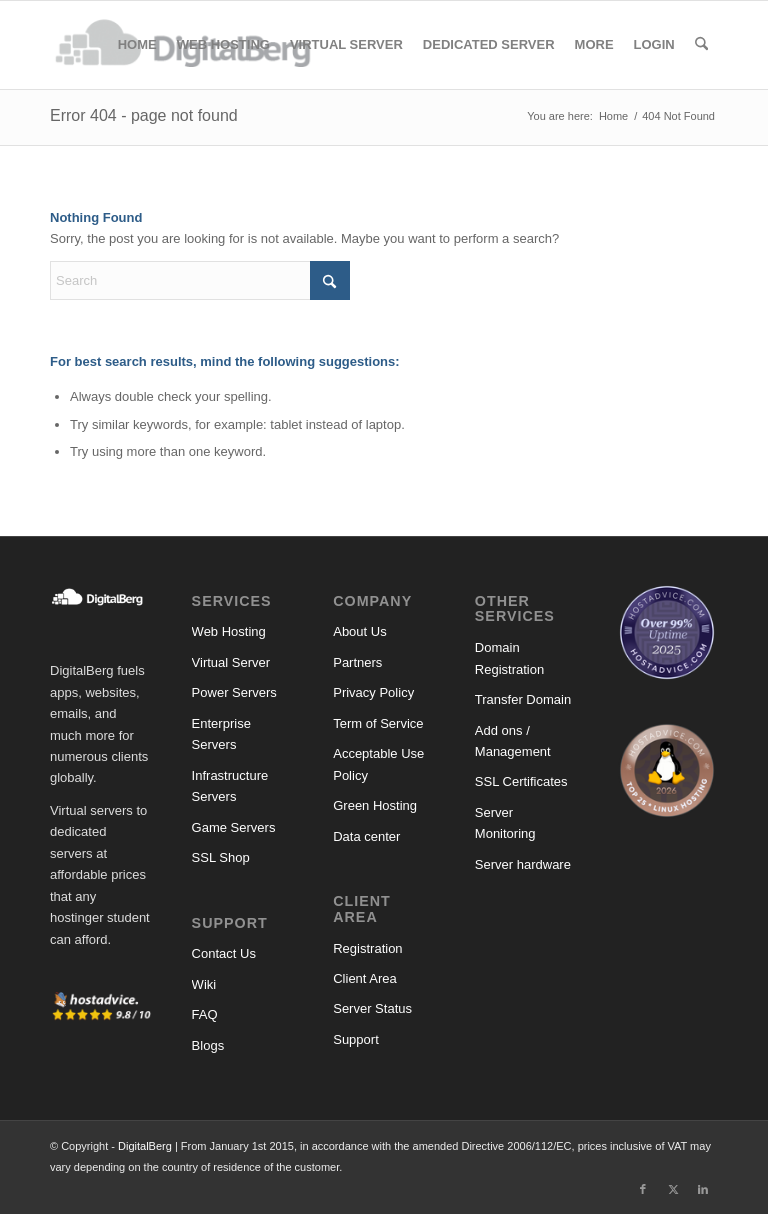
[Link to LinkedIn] (703, 1189)
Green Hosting (375, 805)
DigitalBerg (145, 1146)
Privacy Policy (373, 692)
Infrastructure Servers (230, 786)
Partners (357, 662)
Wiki (204, 984)
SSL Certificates (521, 781)
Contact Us (224, 953)
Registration (367, 948)
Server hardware (523, 864)
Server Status (372, 1008)
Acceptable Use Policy (378, 764)
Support (356, 1039)
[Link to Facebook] (643, 1189)
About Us (359, 631)
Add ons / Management (513, 741)
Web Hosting (229, 631)
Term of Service (378, 723)
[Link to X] (673, 1189)
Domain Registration (509, 658)
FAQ (205, 1014)
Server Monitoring (505, 823)
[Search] (701, 45)
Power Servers (234, 692)
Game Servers (234, 827)
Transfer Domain (523, 699)
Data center (366, 836)
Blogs (208, 1045)
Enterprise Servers (221, 734)
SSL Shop (221, 857)
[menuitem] (137, 45)
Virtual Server (231, 662)
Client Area (365, 978)
